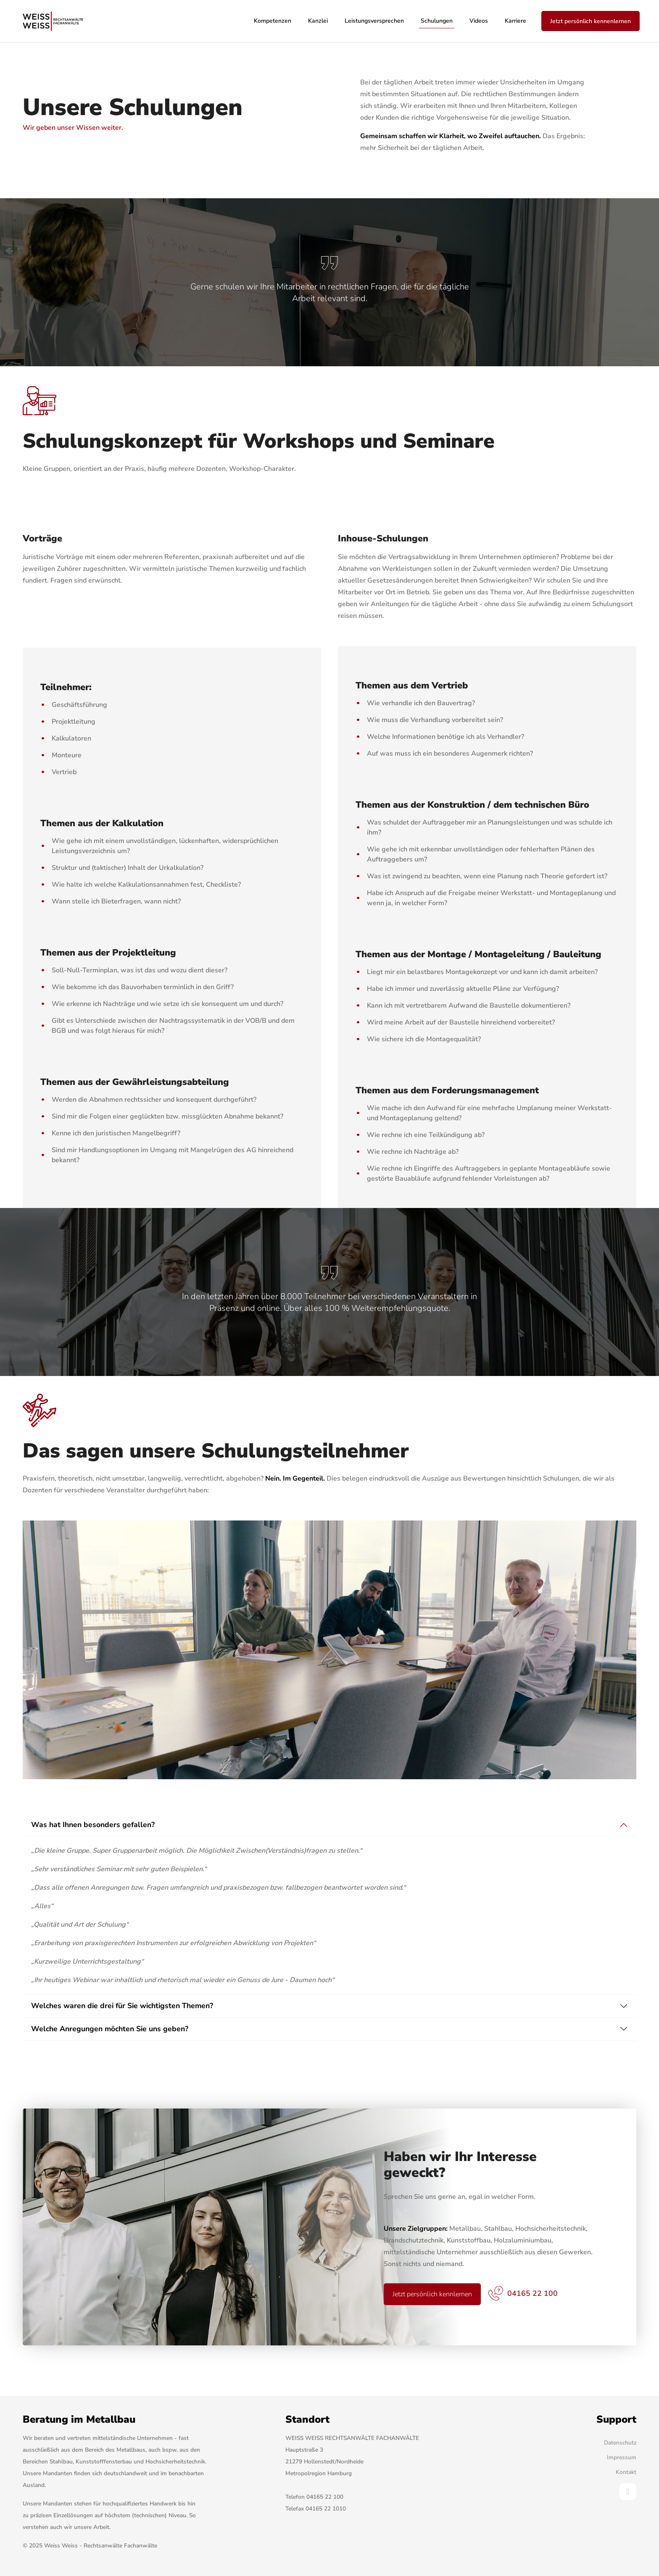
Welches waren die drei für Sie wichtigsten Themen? (122, 2006)
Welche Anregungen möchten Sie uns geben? (109, 2029)
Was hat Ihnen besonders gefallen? (93, 1825)
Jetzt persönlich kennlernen (432, 2294)
